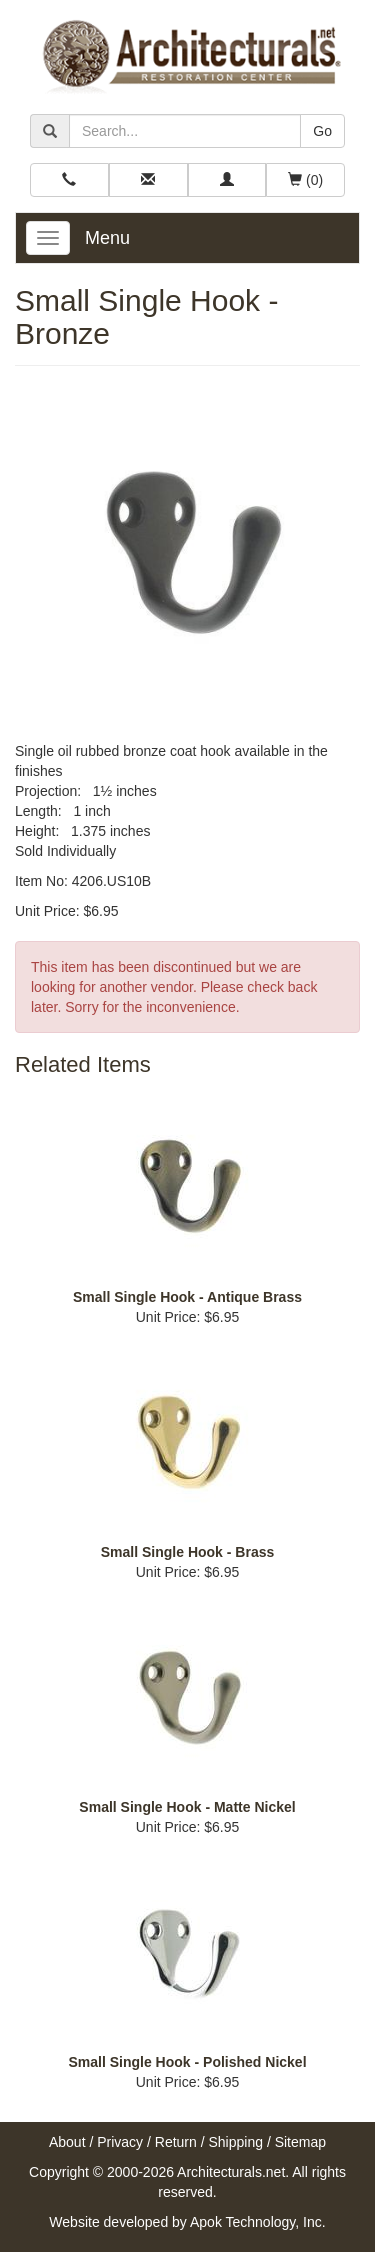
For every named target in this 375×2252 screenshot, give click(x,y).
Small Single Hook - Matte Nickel (187, 1807)
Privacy (120, 2142)
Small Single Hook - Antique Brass (187, 1297)
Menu (107, 238)
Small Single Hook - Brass (188, 1552)
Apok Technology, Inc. (258, 2222)
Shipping (236, 2142)
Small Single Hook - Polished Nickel (187, 2062)
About (67, 2142)
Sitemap (300, 2142)
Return (176, 2142)
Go (322, 131)
